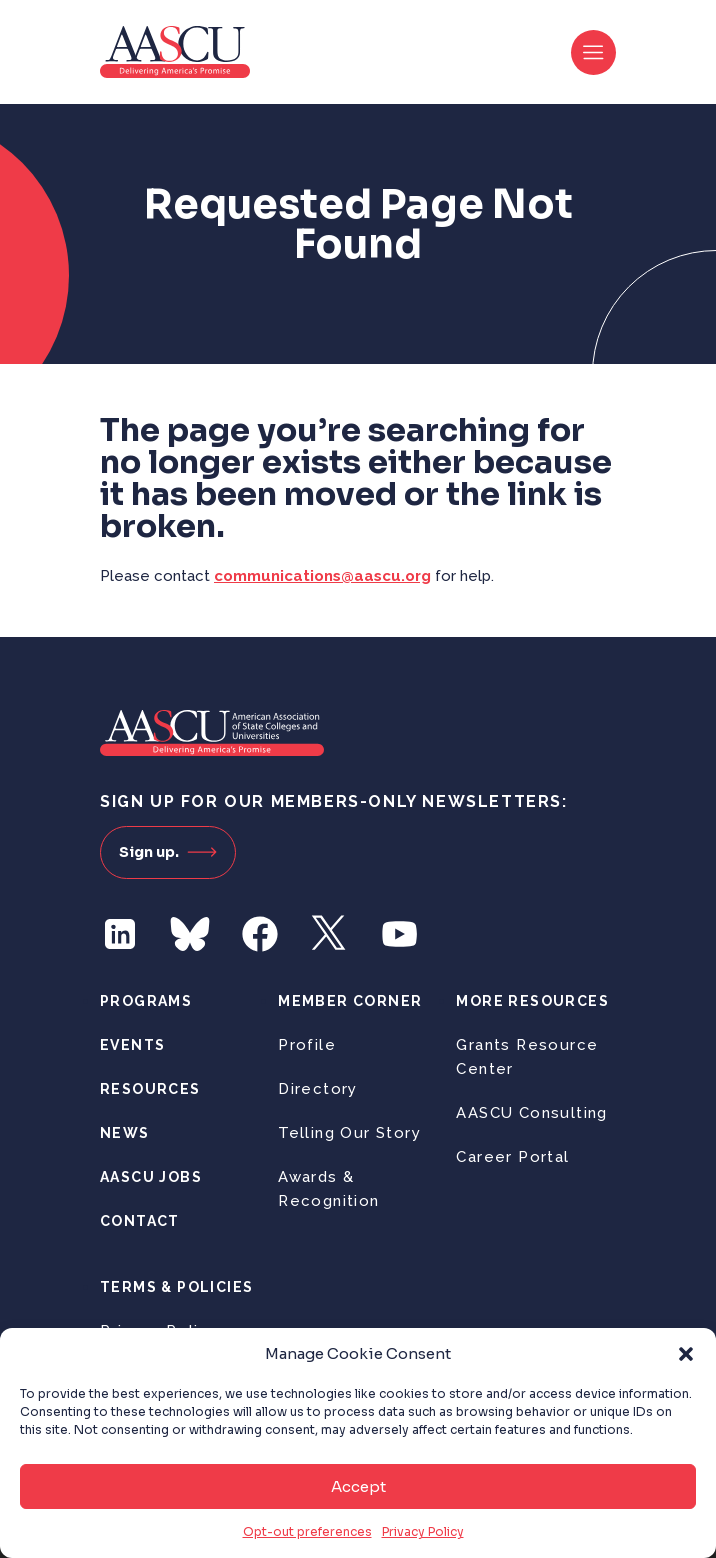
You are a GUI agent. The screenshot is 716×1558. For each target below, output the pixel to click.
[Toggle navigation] (593, 52)
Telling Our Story (349, 1133)
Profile (307, 1045)
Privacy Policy (423, 1531)
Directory (318, 1089)
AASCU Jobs (151, 1177)
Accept (358, 1486)
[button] (686, 1354)
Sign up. (168, 852)
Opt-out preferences (307, 1531)
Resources (150, 1089)
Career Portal (512, 1157)
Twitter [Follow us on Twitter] (330, 934)
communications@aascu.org (322, 576)
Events (132, 1045)
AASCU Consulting (531, 1113)
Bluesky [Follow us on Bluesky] (190, 934)
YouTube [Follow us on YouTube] (400, 934)
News (125, 1133)
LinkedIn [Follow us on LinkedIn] (120, 934)
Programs (146, 1001)
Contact (140, 1221)
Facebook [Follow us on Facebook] (260, 934)
